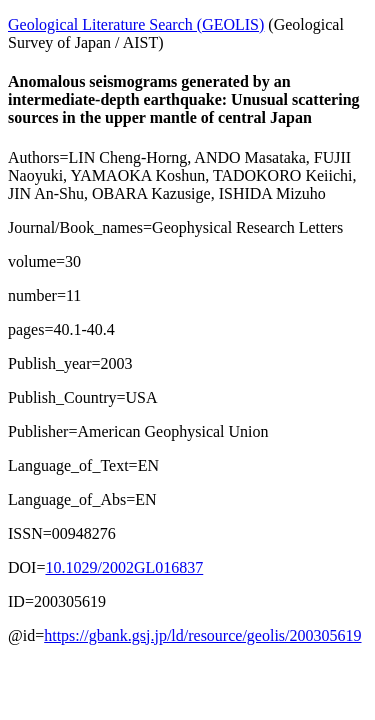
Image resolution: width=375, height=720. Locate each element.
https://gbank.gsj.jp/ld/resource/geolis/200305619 (202, 635)
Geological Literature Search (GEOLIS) (136, 24)
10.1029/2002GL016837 (124, 567)
